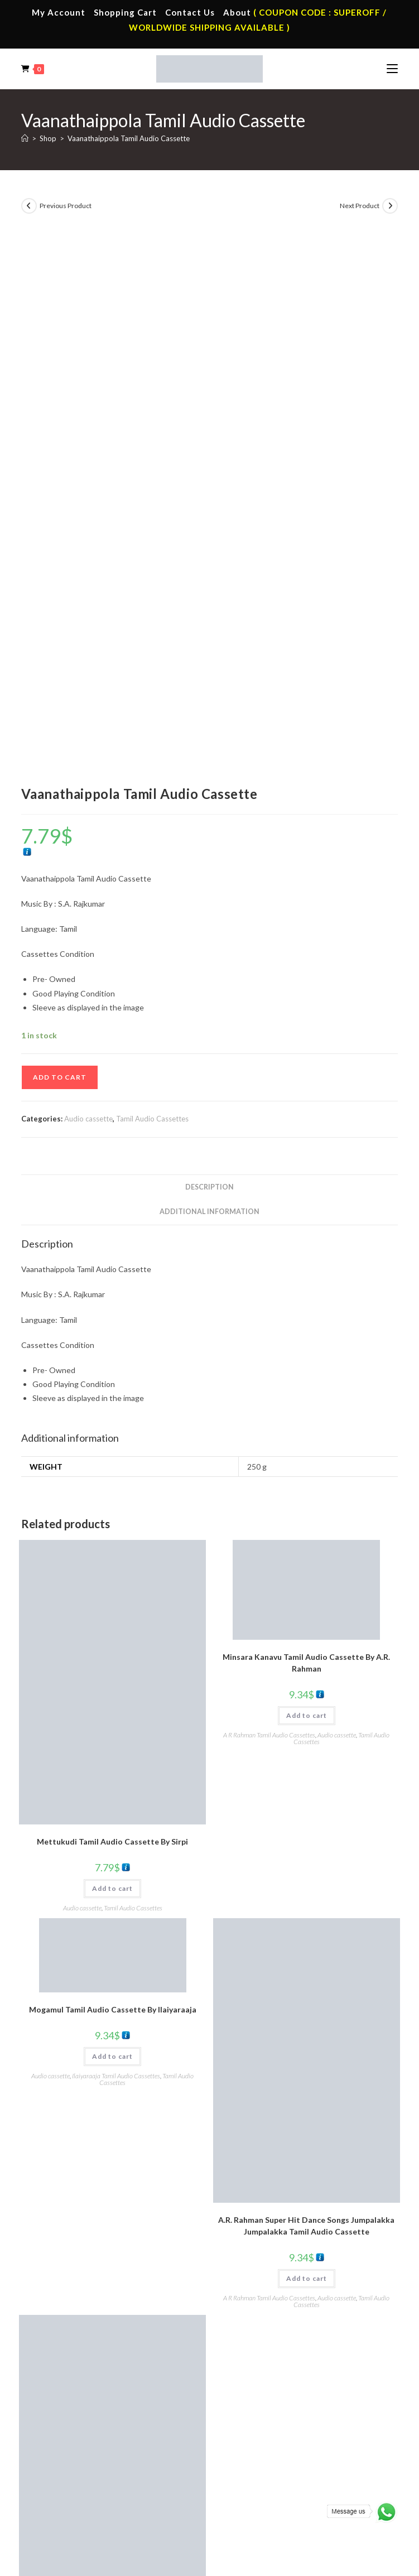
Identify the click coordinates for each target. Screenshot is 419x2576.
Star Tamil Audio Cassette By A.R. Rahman (112, 2101)
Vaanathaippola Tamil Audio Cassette (129, 138)
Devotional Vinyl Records (82, 2470)
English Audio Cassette (266, 2354)
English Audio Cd (256, 2470)
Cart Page (57, 2338)
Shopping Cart (125, 12)
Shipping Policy (230, 2524)
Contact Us (190, 12)
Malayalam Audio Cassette (272, 2338)
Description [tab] (209, 655)
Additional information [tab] (209, 679)
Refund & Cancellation (293, 2524)
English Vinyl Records (75, 2438)
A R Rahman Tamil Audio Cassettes (269, 1202)
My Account (58, 12)
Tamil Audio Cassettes (152, 586)
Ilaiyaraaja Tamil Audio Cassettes (116, 1543)
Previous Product (65, 205)
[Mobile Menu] (392, 68)
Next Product (359, 205)
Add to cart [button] (112, 1356)
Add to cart (59, 545)
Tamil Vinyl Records (72, 2405)
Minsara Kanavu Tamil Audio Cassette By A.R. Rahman (306, 1130)
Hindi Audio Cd (253, 2421)
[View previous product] (29, 206)
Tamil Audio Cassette (263, 2289)
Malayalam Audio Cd (263, 2454)
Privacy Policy (180, 2524)
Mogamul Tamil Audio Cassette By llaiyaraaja (112, 1477)
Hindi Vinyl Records (72, 2421)
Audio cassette (88, 586)
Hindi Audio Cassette (263, 2305)
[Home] (24, 138)
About (237, 12)
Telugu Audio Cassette (265, 2322)
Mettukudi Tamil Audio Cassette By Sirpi (112, 1309)
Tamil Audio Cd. (254, 2405)
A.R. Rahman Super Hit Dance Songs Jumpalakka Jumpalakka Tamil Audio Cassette (306, 1693)
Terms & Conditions (122, 2524)
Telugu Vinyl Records (75, 2454)
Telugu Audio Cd (256, 2438)
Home (50, 2289)
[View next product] (390, 206)
